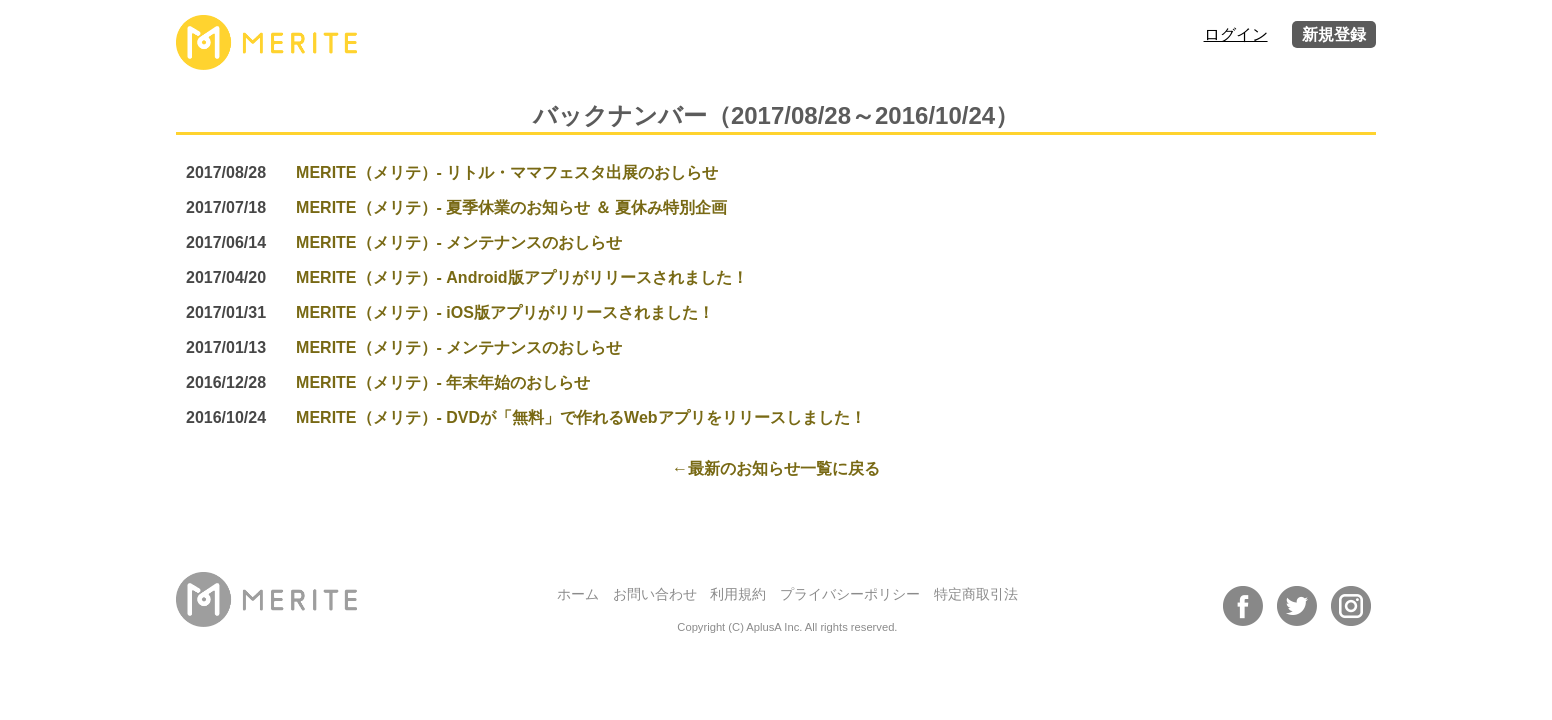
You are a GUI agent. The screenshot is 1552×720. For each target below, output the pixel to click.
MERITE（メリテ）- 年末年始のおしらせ (388, 382)
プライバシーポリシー (850, 594)
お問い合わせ (655, 594)
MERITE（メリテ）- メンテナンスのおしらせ (404, 242)
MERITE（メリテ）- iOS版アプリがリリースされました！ (450, 312)
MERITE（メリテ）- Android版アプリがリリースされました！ (467, 277)
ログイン (1236, 34)
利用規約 (738, 594)
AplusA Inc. (774, 627)
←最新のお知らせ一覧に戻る (776, 468)
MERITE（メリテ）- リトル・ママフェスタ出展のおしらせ (452, 172)
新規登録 (1334, 34)
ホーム (578, 594)
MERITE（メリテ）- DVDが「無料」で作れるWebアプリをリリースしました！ (526, 417)
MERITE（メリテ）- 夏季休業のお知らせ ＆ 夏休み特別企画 (456, 207)
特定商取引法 (976, 594)
